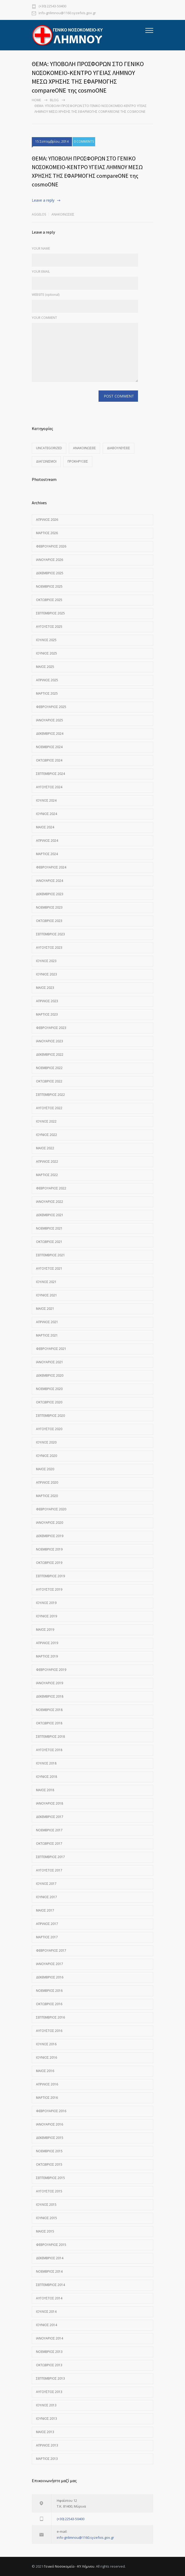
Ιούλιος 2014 (46, 2311)
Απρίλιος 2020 (47, 1482)
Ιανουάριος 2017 (49, 1964)
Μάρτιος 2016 (47, 2097)
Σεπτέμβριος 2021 (50, 1255)
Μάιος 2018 (45, 1790)
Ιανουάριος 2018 (49, 1803)
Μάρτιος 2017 (47, 1937)
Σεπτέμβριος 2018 (50, 1736)
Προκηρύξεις (78, 461)
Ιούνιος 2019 (46, 1616)
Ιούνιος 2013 (46, 2418)
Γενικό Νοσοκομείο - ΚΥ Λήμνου (69, 2566)
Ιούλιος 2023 (46, 961)
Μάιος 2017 (45, 1910)
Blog (54, 100)
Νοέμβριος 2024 (49, 747)
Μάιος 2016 (45, 2071)
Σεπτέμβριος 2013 (50, 2378)
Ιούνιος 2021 (46, 1295)
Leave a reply (43, 200)
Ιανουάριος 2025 (49, 720)
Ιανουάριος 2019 (49, 1683)
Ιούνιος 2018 (46, 1776)
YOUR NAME (41, 248)
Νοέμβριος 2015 (49, 2151)
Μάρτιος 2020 (47, 1496)
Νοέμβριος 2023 (49, 907)
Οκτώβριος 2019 (49, 1562)
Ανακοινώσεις (63, 214)
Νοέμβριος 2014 (49, 2271)
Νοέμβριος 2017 (49, 1830)
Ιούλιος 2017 (46, 1883)
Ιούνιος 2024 (46, 814)
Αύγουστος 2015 (49, 2191)
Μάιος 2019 (45, 1629)
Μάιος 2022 (45, 1148)
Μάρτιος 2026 (47, 533)
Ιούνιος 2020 (46, 1455)
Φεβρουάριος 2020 (51, 1509)
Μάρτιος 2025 (47, 693)
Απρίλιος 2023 (47, 1001)
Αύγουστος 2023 (49, 947)
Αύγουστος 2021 (49, 1268)
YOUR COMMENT (44, 317)
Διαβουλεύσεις (118, 448)
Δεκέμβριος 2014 (49, 2258)
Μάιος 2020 (45, 1469)
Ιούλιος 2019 (46, 1603)
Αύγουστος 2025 (49, 626)
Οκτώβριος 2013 (49, 2365)
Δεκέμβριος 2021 (49, 1215)
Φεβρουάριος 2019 (51, 1669)
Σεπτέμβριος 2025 (50, 613)
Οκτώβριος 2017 (49, 1843)
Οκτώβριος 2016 (49, 2004)
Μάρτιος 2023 (47, 1014)
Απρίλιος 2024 (47, 840)
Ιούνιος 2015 (46, 2218)
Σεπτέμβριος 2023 (50, 934)
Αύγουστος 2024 (49, 787)
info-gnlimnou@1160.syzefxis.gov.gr (67, 13)
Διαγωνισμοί (46, 461)
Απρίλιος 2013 (47, 2445)
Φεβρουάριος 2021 (51, 1348)
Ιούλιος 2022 (46, 1121)
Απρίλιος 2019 (47, 1643)
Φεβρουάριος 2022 (51, 1188)
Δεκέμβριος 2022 (49, 1054)
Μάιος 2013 (45, 2432)
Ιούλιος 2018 (46, 1763)
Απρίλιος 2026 (47, 519)
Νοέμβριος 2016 (49, 1990)
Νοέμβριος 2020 (49, 1389)
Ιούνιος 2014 (46, 2325)
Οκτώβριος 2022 (49, 1081)
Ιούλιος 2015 (46, 2204)
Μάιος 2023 (45, 987)
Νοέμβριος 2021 (49, 1228)
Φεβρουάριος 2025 (51, 707)
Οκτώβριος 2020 (49, 1402)
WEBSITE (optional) (45, 294)
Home (36, 100)
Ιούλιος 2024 (46, 800)
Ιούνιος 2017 (46, 1897)
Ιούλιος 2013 (46, 2405)
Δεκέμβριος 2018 (49, 1696)
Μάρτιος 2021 (47, 1335)
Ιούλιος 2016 (46, 2044)
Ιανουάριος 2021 (49, 1362)
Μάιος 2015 (45, 2231)
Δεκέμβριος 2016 (49, 1977)
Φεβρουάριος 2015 (51, 2244)
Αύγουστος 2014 (49, 2298)
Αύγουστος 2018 (49, 1750)
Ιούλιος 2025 (46, 640)
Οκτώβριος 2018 (49, 1723)
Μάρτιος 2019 (47, 1656)
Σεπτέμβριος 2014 (50, 2285)
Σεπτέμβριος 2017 (50, 1857)
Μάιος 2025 (45, 666)
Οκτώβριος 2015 (49, 2164)
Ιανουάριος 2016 (49, 2124)
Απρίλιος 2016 (47, 2084)
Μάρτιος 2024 (47, 854)
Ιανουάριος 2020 (49, 1522)
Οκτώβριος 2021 (49, 1241)
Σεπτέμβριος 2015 (50, 2178)
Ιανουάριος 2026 (49, 559)
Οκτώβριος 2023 (49, 921)
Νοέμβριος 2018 (49, 1710)
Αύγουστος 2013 (49, 2392)
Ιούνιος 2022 (46, 1135)
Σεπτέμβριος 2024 (50, 773)
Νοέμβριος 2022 (49, 1068)
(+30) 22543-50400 (52, 6)
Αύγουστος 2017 (49, 1870)
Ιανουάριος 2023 (49, 1041)
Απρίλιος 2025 (47, 680)
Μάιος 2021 (45, 1308)
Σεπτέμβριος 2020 (50, 1415)
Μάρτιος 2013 (47, 2458)
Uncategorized (49, 448)
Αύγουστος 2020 (49, 1429)
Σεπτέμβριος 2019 (50, 1576)
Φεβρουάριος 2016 (51, 2111)
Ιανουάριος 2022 (49, 1201)
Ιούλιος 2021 (46, 1282)
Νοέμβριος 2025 (49, 586)
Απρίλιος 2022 (47, 1161)
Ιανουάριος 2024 (49, 880)
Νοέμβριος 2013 (49, 2351)
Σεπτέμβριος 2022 (50, 1094)
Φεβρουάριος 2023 (51, 1028)
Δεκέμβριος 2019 (49, 1536)
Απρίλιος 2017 (47, 1924)
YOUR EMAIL (41, 271)
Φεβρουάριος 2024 (51, 867)
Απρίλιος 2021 (47, 1322)
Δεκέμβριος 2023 (49, 894)
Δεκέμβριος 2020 (49, 1375)
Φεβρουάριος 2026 (51, 546)
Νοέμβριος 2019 (49, 1549)
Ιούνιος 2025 (46, 653)
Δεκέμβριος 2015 (49, 2137)
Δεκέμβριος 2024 (49, 733)
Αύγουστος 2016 (49, 2030)
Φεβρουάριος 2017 (51, 1950)
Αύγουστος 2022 (49, 1108)
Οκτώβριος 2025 (49, 600)
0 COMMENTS (84, 141)
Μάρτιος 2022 (47, 1175)
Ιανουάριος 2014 (49, 2338)
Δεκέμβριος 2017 (49, 1817)
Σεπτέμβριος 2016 (50, 2017)
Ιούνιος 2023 (46, 974)
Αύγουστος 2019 (49, 1589)
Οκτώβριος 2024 (49, 760)
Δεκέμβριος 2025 (49, 573)
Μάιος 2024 (45, 827)
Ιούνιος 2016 (46, 2057)
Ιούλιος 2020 (46, 1442)
